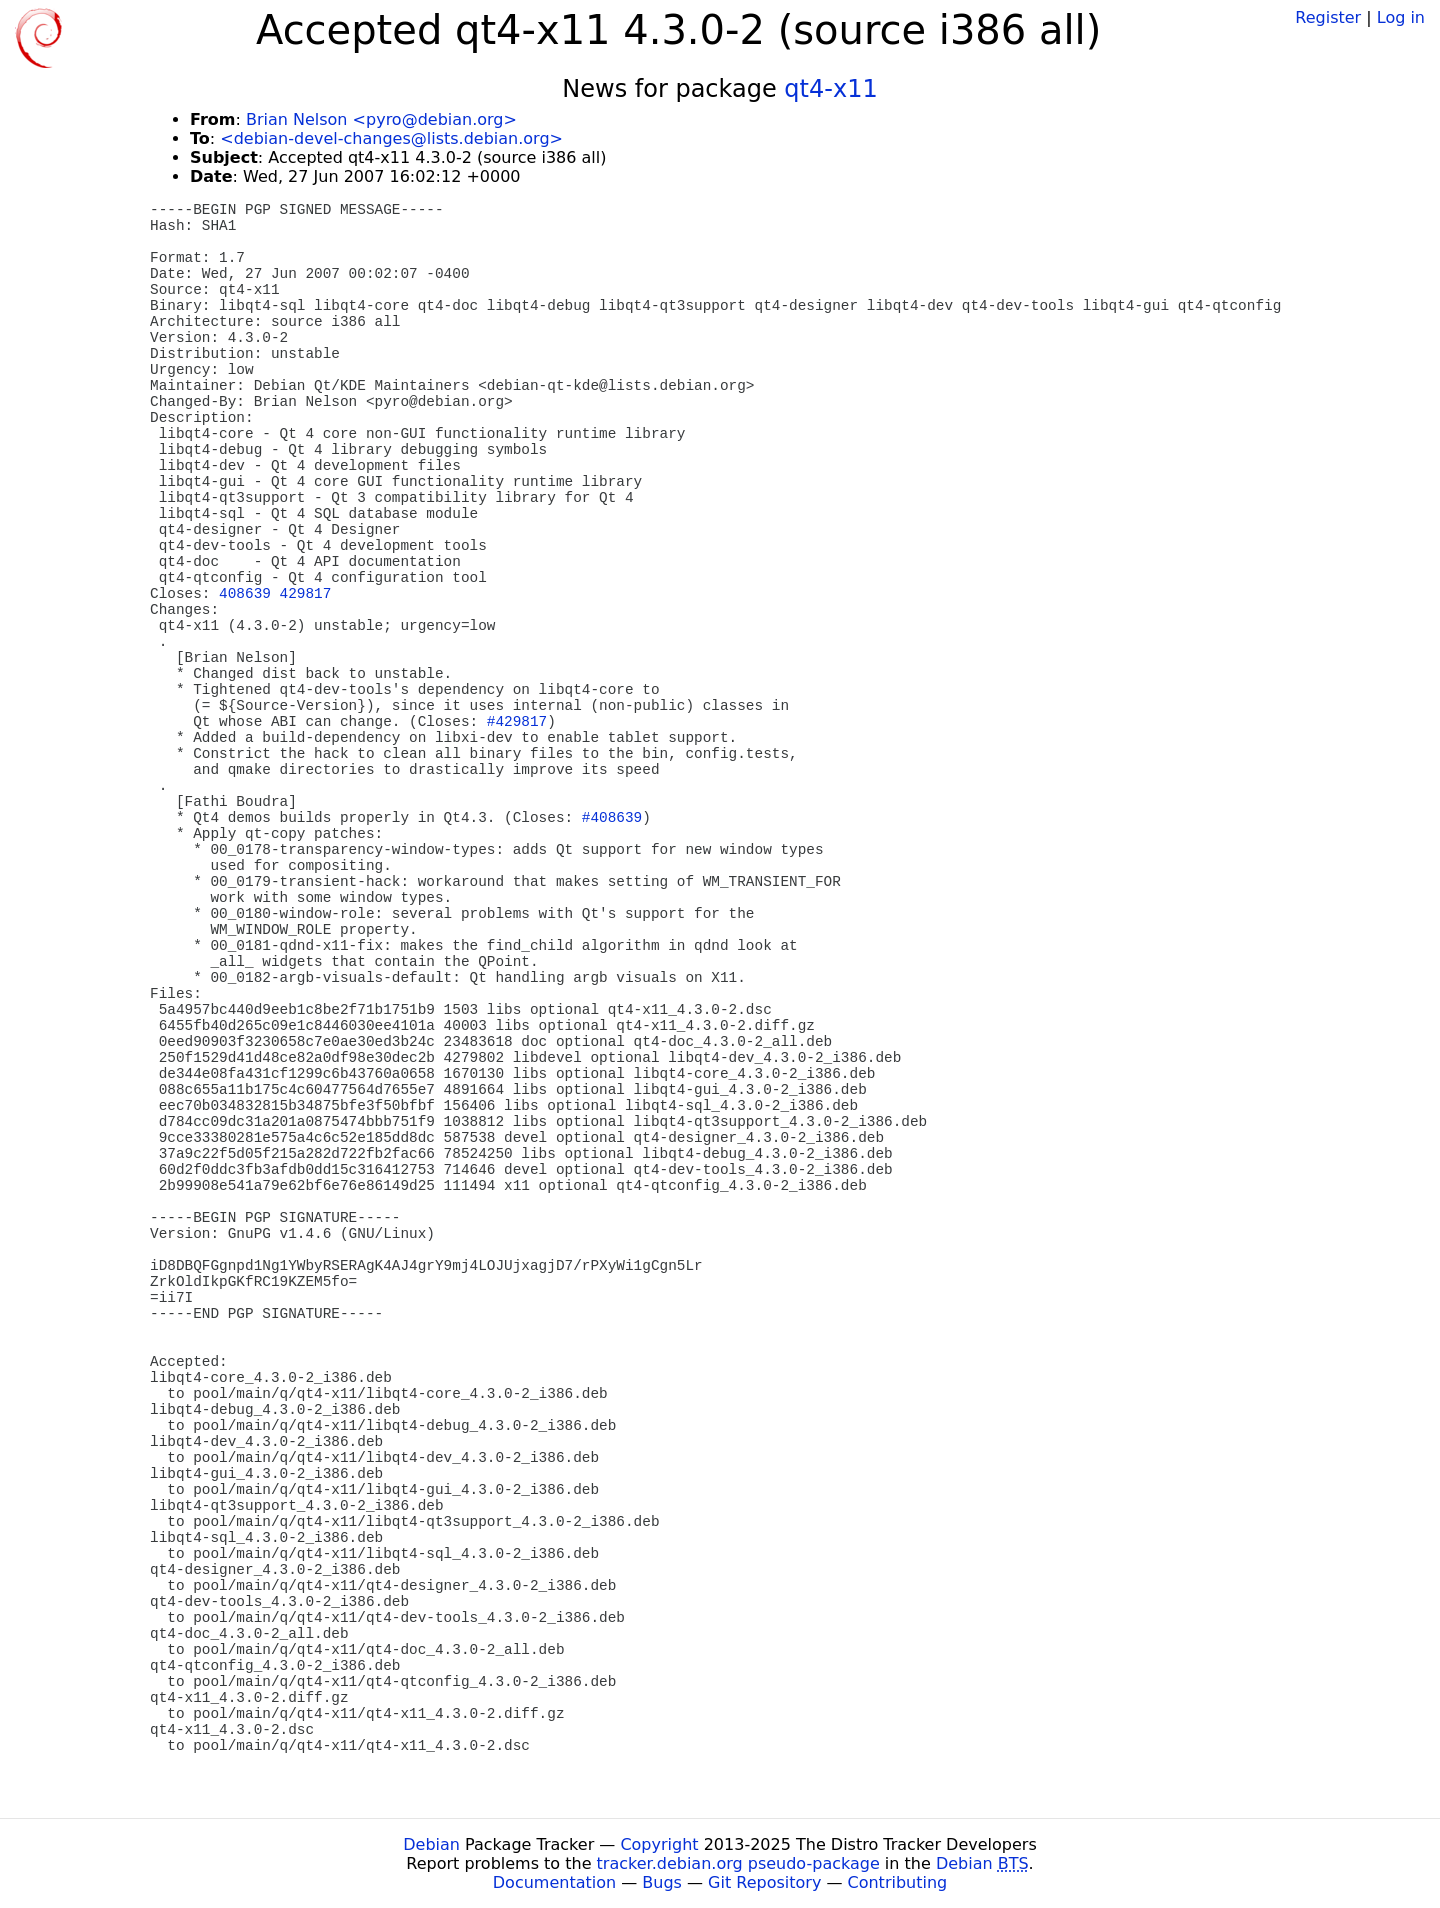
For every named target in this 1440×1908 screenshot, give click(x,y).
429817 (306, 594)
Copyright (659, 1844)
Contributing (898, 1882)
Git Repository (764, 1882)
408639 (245, 594)
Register (1328, 17)
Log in (1401, 17)
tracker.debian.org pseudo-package (738, 1863)
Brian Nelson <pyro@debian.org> (381, 119)
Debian (431, 1844)
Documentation (554, 1882)
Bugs (662, 1882)
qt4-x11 (830, 89)
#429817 (517, 722)
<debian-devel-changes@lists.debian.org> (391, 138)
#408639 (612, 818)
